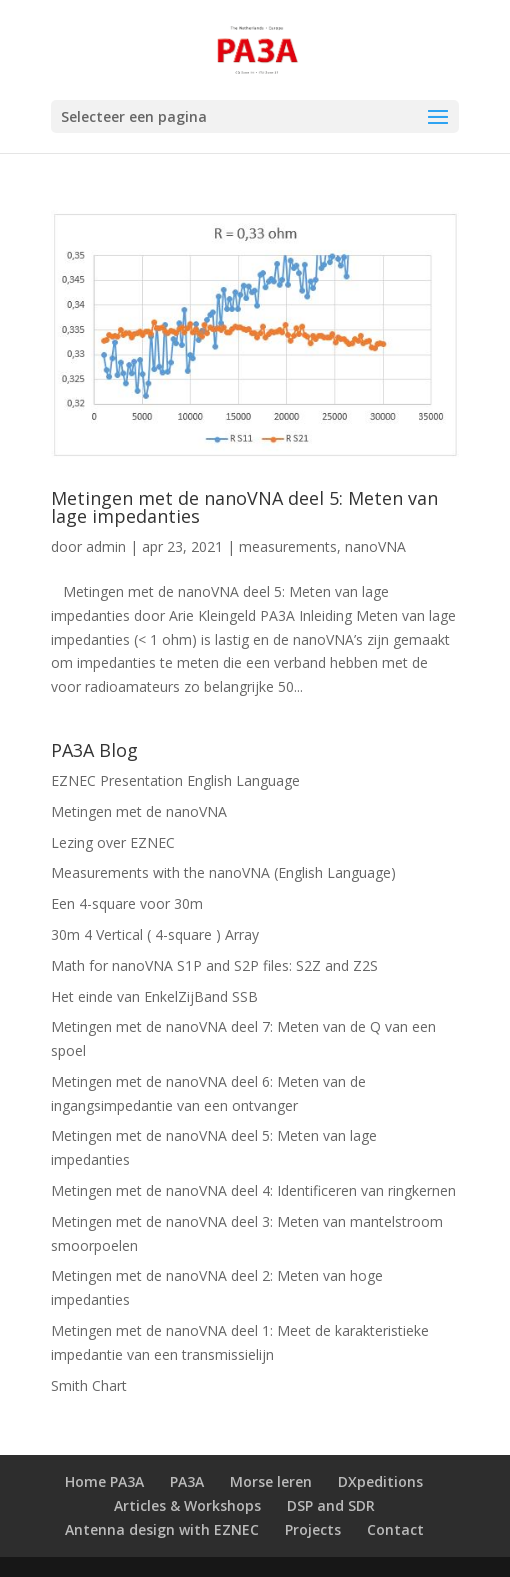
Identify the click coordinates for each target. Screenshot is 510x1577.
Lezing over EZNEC (113, 842)
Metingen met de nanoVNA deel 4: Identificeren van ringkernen (253, 1190)
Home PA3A (104, 1481)
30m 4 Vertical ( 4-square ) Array (155, 934)
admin (106, 546)
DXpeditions (380, 1481)
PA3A (187, 1481)
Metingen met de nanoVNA (139, 811)
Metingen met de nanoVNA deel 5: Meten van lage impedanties (244, 507)
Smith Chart (89, 1385)
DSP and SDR (331, 1505)
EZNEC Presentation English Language (175, 780)
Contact (395, 1529)
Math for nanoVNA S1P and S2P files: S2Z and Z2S (214, 965)
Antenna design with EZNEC (162, 1529)
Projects (313, 1529)
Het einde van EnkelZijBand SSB (154, 996)
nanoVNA (375, 546)
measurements (288, 546)
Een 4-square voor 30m (127, 903)
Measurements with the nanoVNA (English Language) (223, 872)
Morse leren (271, 1481)
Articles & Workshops (187, 1505)
